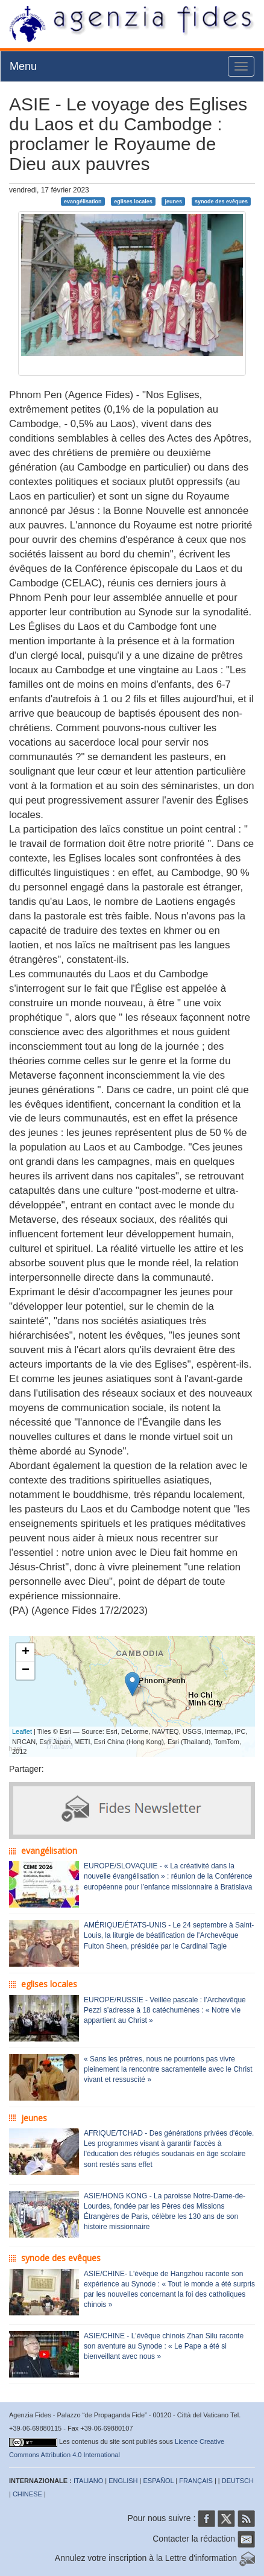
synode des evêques (221, 201)
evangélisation (83, 201)
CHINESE (27, 2494)
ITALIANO (88, 2480)
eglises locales (133, 201)
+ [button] (26, 1652)
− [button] (26, 1670)
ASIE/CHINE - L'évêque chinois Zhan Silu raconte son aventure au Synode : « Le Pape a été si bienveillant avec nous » (164, 2346)
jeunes (174, 201)
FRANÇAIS (196, 2480)
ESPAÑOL (158, 2480)
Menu (23, 66)
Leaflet (22, 1731)
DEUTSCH (238, 2480)
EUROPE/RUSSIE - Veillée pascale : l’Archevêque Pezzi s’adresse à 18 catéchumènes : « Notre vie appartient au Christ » (165, 2010)
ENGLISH (122, 2480)
